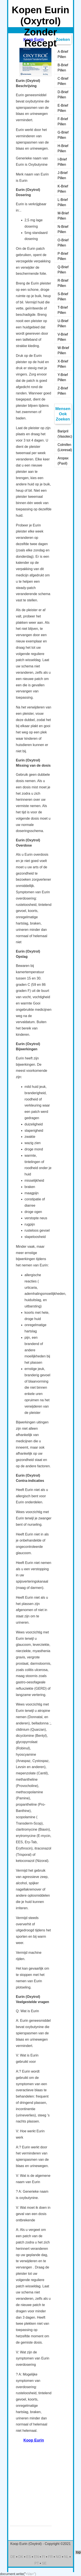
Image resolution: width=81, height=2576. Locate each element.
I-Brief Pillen (62, 161)
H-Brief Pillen (63, 148)
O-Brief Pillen (63, 242)
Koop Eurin (34, 2440)
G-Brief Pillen (63, 135)
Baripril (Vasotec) (65, 433)
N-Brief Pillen (63, 229)
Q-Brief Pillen (63, 269)
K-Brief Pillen (63, 188)
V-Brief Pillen (63, 337)
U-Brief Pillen (63, 323)
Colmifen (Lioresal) (65, 447)
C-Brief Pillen (63, 81)
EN (36, 2557)
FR (50, 2557)
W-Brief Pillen (63, 350)
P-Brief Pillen (63, 256)
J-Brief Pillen (63, 175)
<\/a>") (31, 2574)
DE (12, 2557)
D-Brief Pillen (63, 94)
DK (20, 2557)
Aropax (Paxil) (63, 460)
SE (44, 2563)
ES (28, 2557)
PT (37, 2563)
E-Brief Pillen (63, 108)
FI (43, 2557)
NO (58, 2557)
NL (66, 2557)
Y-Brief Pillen (63, 377)
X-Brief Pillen (63, 363)
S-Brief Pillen (63, 296)
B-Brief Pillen (63, 67)
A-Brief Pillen (63, 54)
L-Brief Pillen (63, 202)
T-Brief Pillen (63, 310)
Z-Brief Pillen (63, 390)
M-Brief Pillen (63, 215)
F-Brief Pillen (63, 121)
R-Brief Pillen (63, 283)
